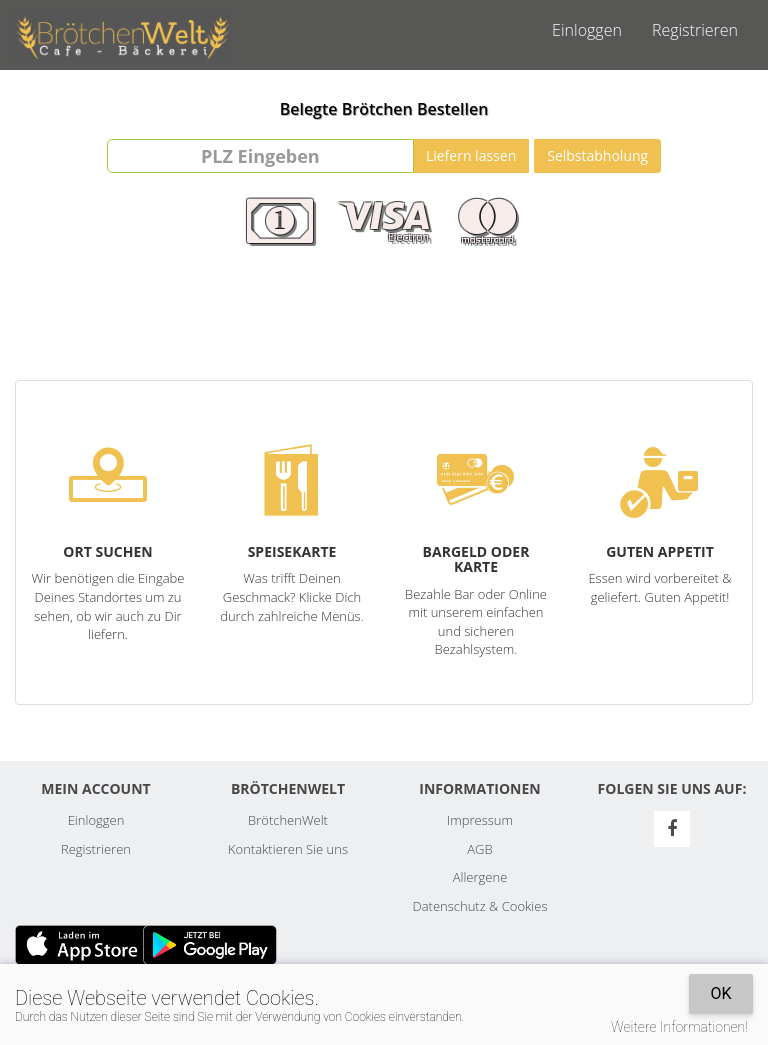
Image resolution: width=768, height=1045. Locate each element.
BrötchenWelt (288, 820)
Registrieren (695, 30)
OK (720, 993)
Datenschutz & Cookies (480, 906)
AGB (479, 849)
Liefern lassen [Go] (471, 155)
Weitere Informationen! (679, 1027)
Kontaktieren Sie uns (288, 849)
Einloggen (587, 30)
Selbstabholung (597, 155)
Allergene (480, 877)
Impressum (480, 820)
